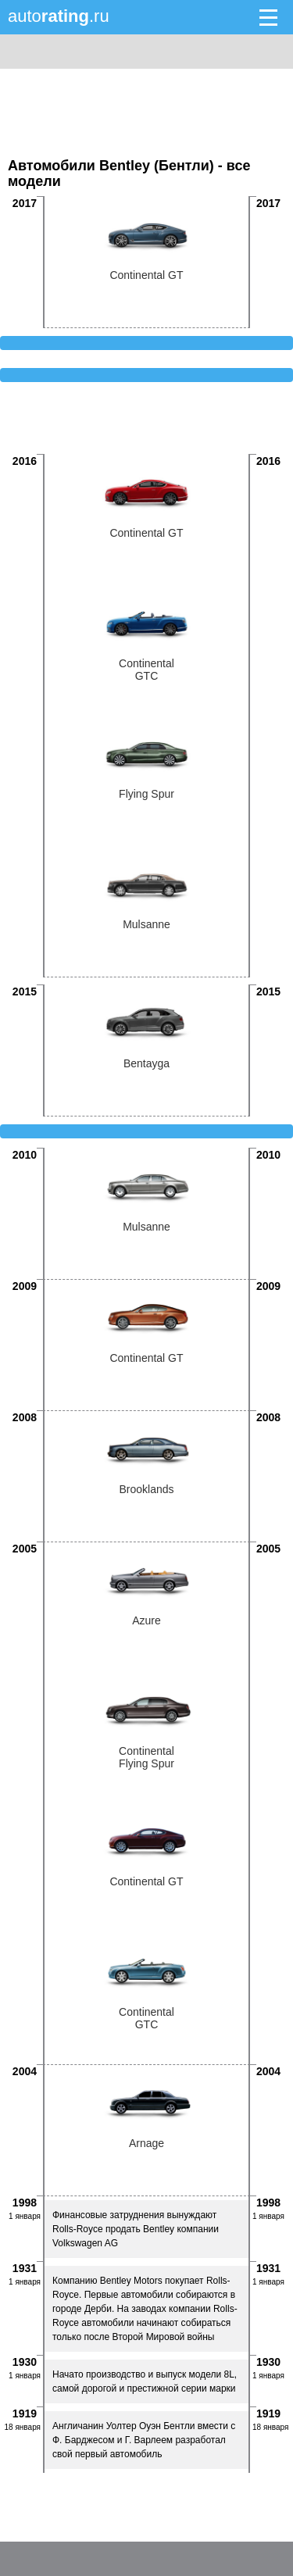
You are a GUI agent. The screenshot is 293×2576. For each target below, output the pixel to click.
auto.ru (58, 16)
